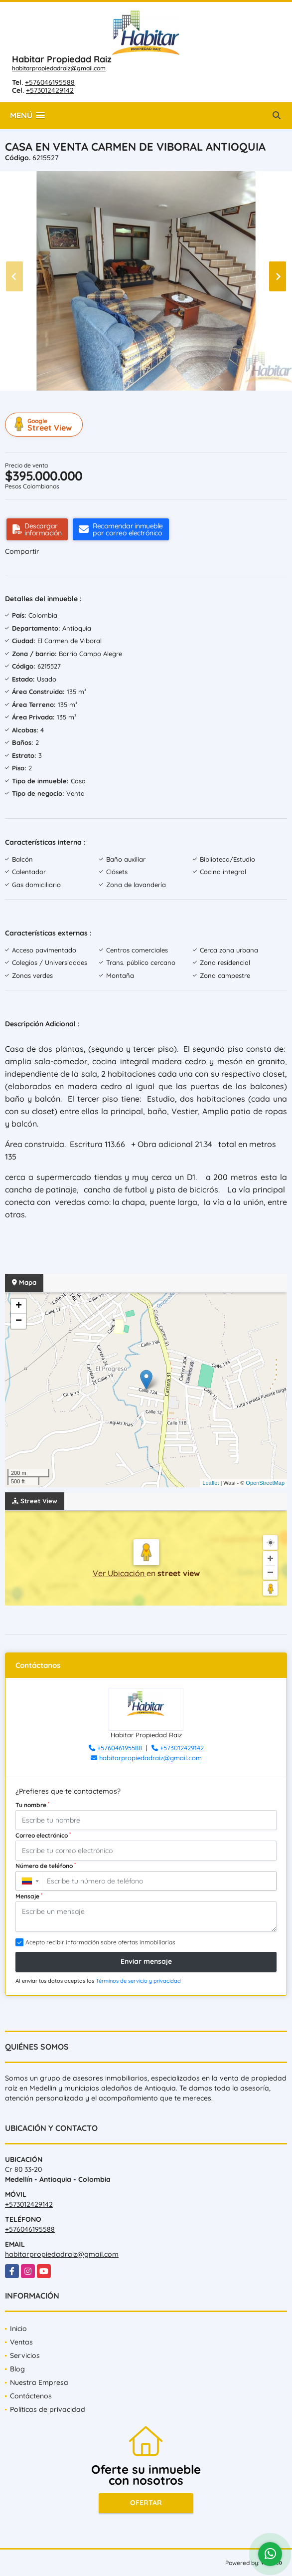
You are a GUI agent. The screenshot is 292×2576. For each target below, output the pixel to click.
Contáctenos (31, 2395)
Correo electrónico (43, 1835)
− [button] (18, 1321)
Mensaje (28, 1896)
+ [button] (18, 1306)
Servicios (25, 2355)
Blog (17, 2368)
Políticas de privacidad (47, 2409)
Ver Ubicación (119, 1573)
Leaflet (210, 1483)
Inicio (18, 2328)
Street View (45, 425)
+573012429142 (50, 90)
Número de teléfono (45, 1866)
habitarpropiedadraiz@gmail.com (59, 68)
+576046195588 (50, 82)
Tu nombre (32, 1805)
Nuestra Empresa (39, 2382)
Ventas (21, 2342)
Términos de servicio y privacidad (138, 1980)
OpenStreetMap (265, 1483)
